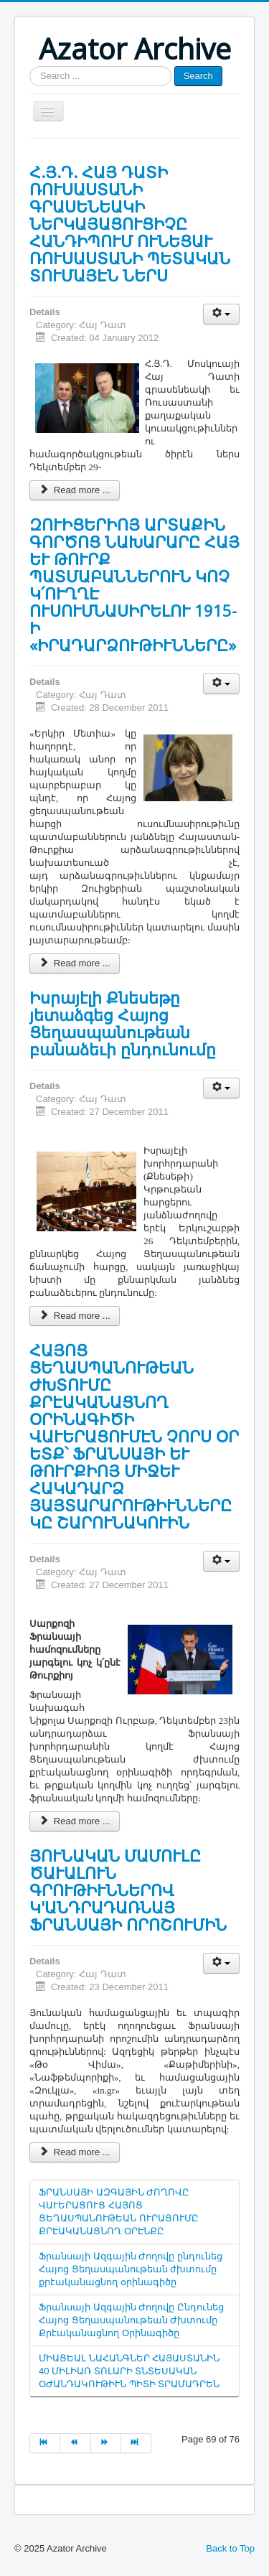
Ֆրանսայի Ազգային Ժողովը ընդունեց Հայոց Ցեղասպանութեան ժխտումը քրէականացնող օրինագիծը (130, 2269)
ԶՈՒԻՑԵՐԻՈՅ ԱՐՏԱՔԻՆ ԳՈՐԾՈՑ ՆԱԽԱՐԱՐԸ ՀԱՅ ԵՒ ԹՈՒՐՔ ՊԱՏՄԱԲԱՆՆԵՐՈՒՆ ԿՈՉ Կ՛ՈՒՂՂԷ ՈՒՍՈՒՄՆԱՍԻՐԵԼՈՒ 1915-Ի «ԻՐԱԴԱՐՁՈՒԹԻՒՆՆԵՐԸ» (134, 584)
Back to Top (230, 2548)
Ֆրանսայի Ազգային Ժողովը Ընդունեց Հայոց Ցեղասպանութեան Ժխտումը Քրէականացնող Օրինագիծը (131, 2320)
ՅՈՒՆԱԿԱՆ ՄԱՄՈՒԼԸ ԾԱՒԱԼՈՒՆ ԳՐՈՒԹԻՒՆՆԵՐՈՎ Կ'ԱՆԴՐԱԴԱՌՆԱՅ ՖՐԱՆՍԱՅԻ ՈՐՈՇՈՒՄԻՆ (128, 1889)
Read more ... (74, 490)
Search (198, 75)
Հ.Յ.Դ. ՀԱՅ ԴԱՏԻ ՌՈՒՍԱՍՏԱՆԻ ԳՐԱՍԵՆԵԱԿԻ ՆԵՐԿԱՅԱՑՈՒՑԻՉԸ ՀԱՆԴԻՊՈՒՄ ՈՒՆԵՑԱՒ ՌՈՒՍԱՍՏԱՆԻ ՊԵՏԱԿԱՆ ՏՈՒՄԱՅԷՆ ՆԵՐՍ (129, 223)
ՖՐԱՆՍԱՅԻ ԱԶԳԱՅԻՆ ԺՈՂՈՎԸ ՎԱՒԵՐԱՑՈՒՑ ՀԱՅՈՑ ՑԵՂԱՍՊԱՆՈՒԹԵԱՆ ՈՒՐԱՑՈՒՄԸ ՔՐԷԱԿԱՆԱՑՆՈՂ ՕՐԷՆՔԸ (119, 2211)
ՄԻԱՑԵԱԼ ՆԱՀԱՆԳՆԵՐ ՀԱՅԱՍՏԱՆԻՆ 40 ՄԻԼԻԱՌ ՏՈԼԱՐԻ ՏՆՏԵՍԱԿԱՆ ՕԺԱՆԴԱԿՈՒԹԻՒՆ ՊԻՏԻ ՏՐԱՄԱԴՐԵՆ (129, 2371)
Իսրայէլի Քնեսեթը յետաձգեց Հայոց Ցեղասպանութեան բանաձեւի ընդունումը (122, 1023)
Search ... (29, 66)
